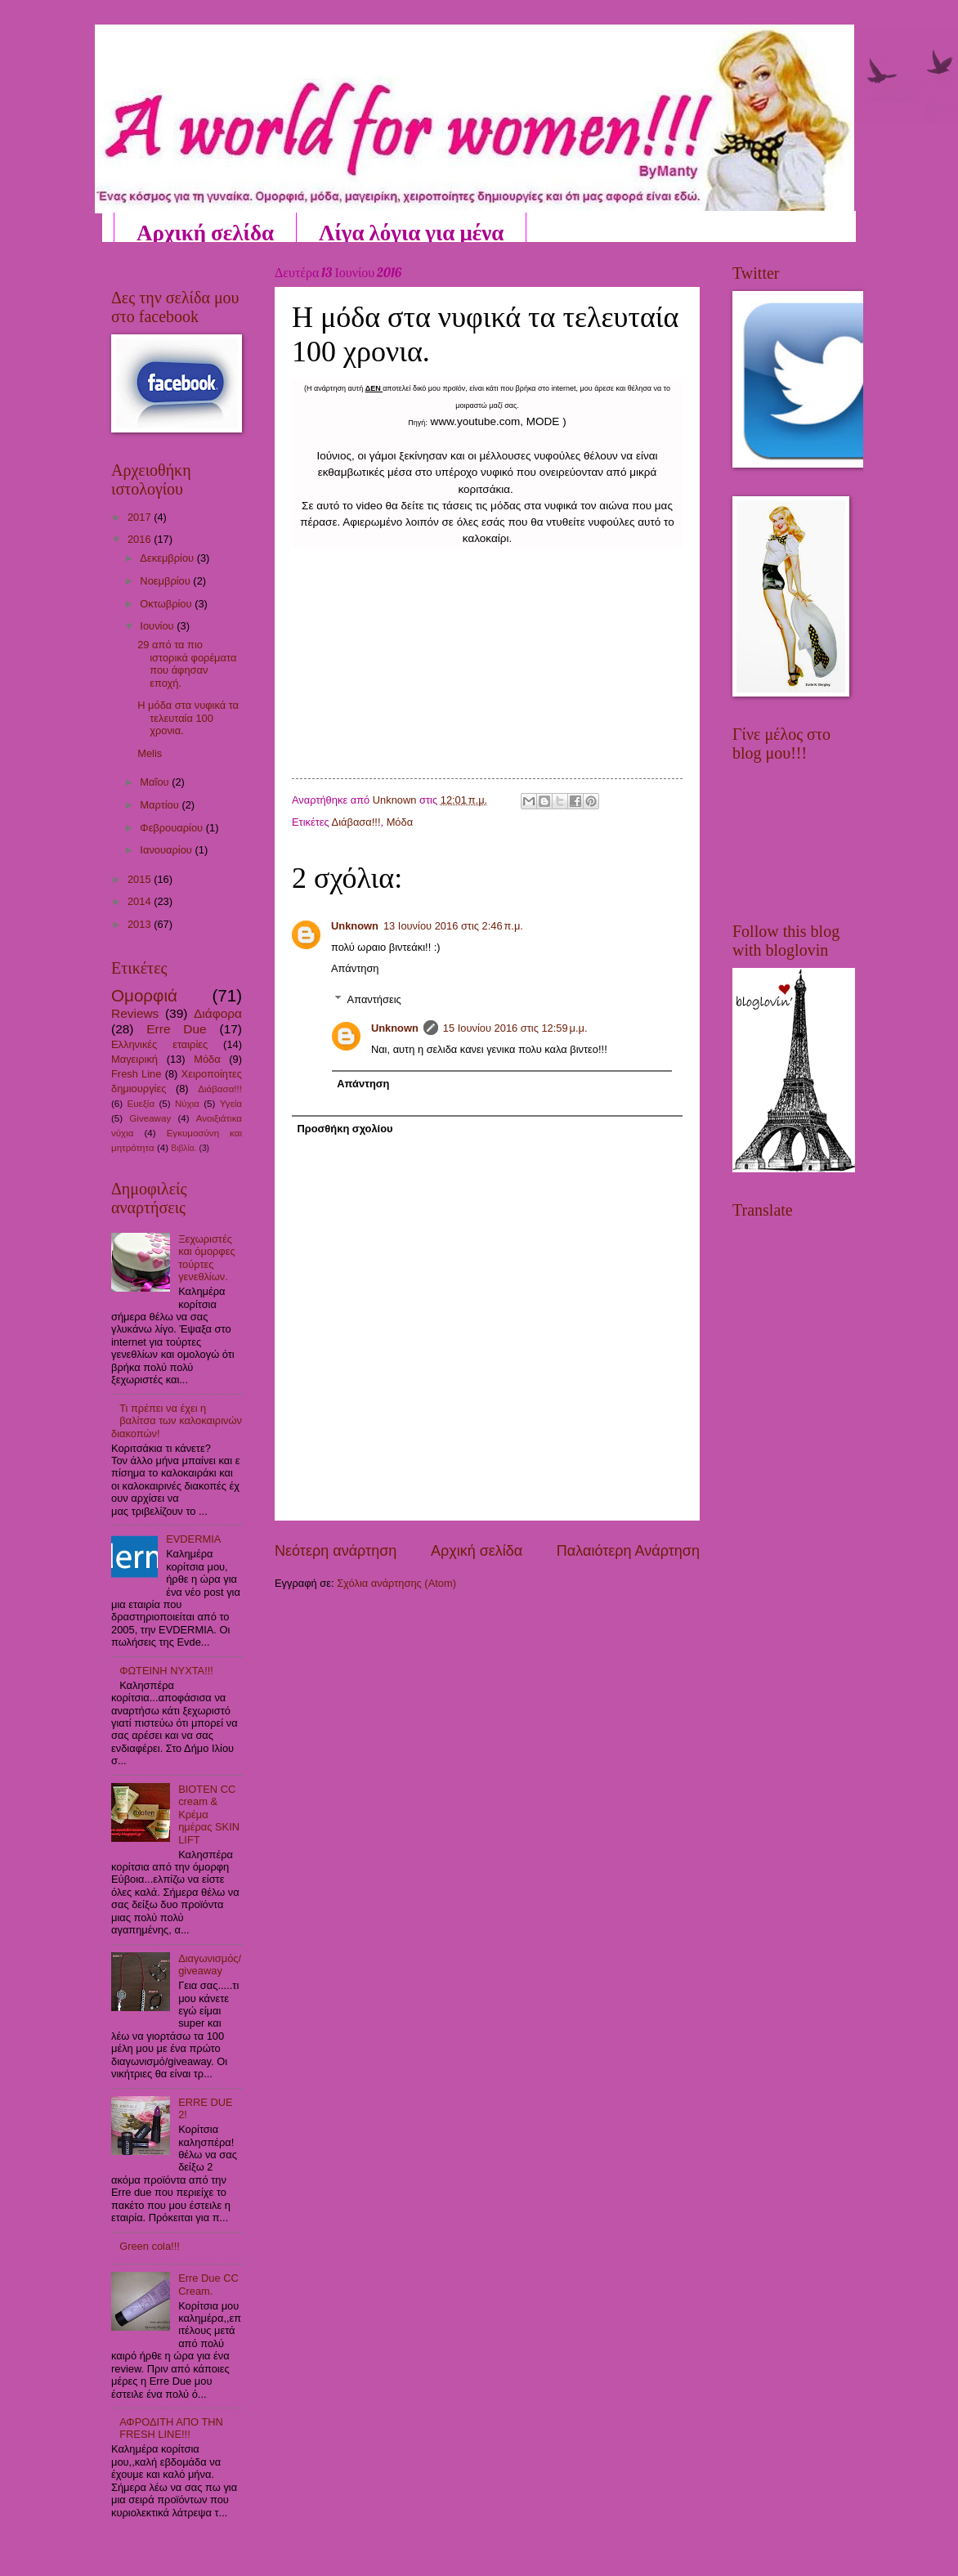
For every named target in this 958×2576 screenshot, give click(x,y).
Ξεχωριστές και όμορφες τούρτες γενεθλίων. (206, 1258)
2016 (141, 539)
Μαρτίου (160, 805)
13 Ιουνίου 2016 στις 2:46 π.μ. (453, 926)
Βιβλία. (183, 1148)
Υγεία (231, 1104)
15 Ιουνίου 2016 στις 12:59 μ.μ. (515, 1028)
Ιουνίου (158, 626)
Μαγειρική (134, 1059)
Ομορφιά (144, 995)
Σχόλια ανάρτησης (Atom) (396, 1583)
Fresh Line (136, 1074)
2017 (141, 517)
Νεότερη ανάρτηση (335, 1551)
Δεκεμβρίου (168, 558)
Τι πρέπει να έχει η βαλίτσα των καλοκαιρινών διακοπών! (176, 1421)
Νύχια (187, 1104)
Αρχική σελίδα (205, 232)
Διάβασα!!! (356, 822)
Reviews (135, 1013)
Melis (149, 753)
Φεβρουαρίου (172, 828)
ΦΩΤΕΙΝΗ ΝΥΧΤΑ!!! (166, 1670)
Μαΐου (156, 782)
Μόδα (400, 822)
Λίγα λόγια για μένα (411, 232)
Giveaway (150, 1118)
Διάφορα (218, 1013)
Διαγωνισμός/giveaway (209, 1964)
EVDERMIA (193, 1539)
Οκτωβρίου (167, 604)
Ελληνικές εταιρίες (159, 1044)
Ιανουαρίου (167, 850)
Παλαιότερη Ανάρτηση (628, 1551)
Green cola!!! (149, 2246)
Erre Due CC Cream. (208, 2284)
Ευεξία (140, 1104)
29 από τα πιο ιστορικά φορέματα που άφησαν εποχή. (186, 663)
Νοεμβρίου (166, 581)
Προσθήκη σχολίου (344, 1128)
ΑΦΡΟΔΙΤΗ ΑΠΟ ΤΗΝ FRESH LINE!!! (171, 2428)
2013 (141, 924)
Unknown (354, 926)
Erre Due (176, 1029)
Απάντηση (355, 968)
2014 (141, 901)
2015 (141, 879)
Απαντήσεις (374, 999)
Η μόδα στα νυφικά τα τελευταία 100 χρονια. (188, 718)
